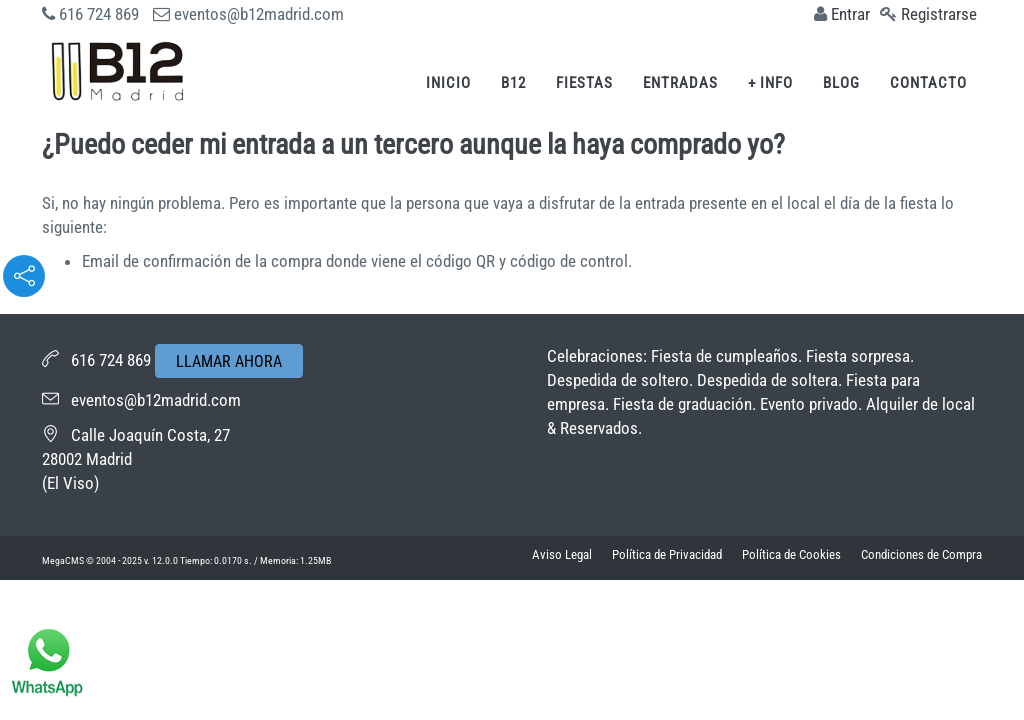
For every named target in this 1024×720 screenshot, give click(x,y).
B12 (513, 83)
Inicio (448, 83)
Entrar (850, 14)
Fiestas (584, 83)
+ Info (770, 83)
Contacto (928, 83)
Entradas (680, 83)
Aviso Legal (562, 554)
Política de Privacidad (667, 554)
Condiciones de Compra (921, 554)
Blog (841, 83)
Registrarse (939, 14)
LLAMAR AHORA (229, 361)
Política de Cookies (791, 554)
